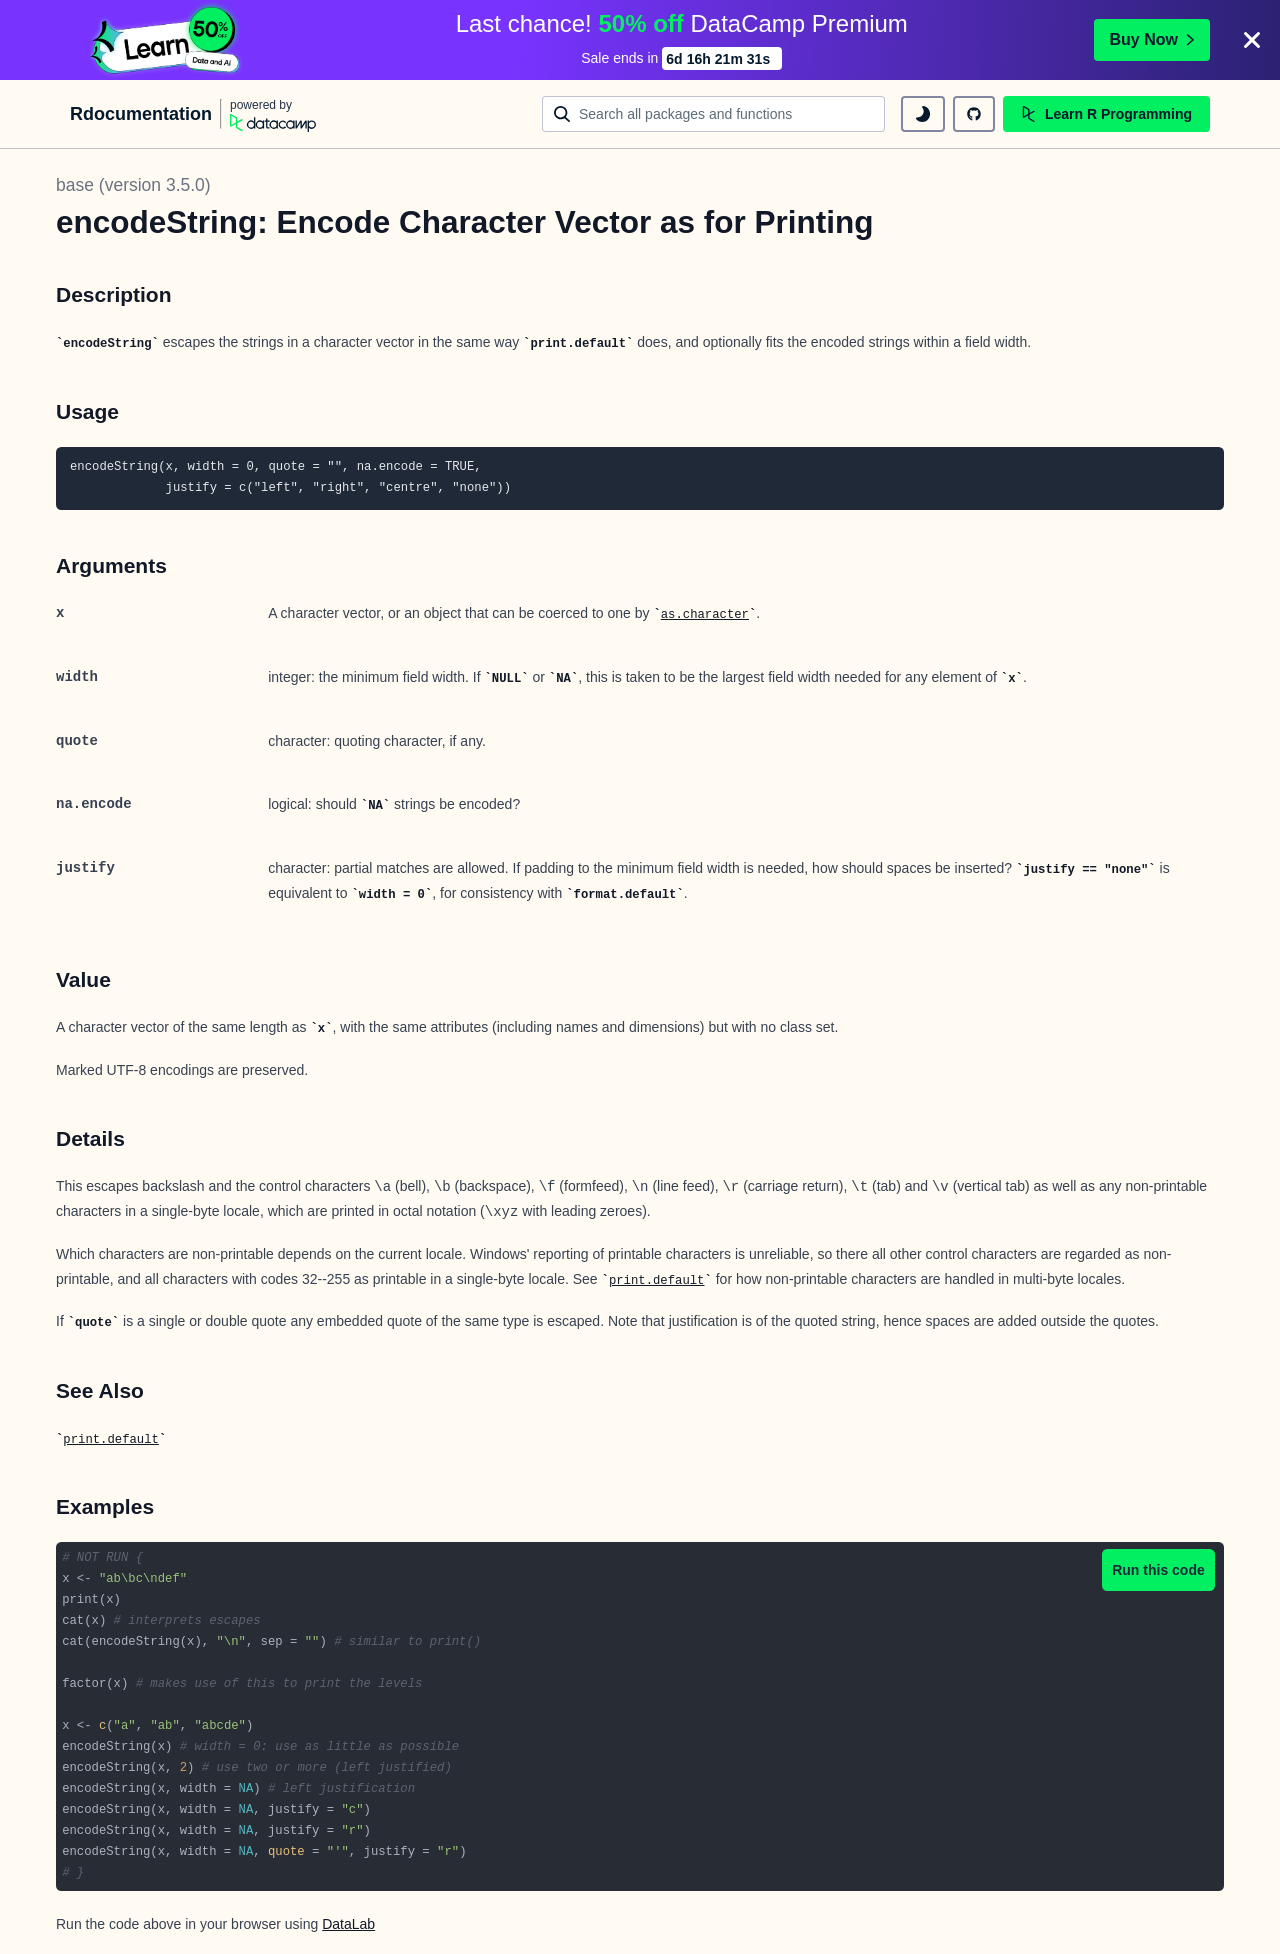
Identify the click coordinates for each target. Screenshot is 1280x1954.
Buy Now (1152, 39)
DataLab (348, 1924)
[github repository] (974, 114)
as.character (705, 615)
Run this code (1158, 1570)
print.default (657, 1281)
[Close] (1252, 40)
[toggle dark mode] (923, 114)
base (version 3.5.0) (133, 185)
